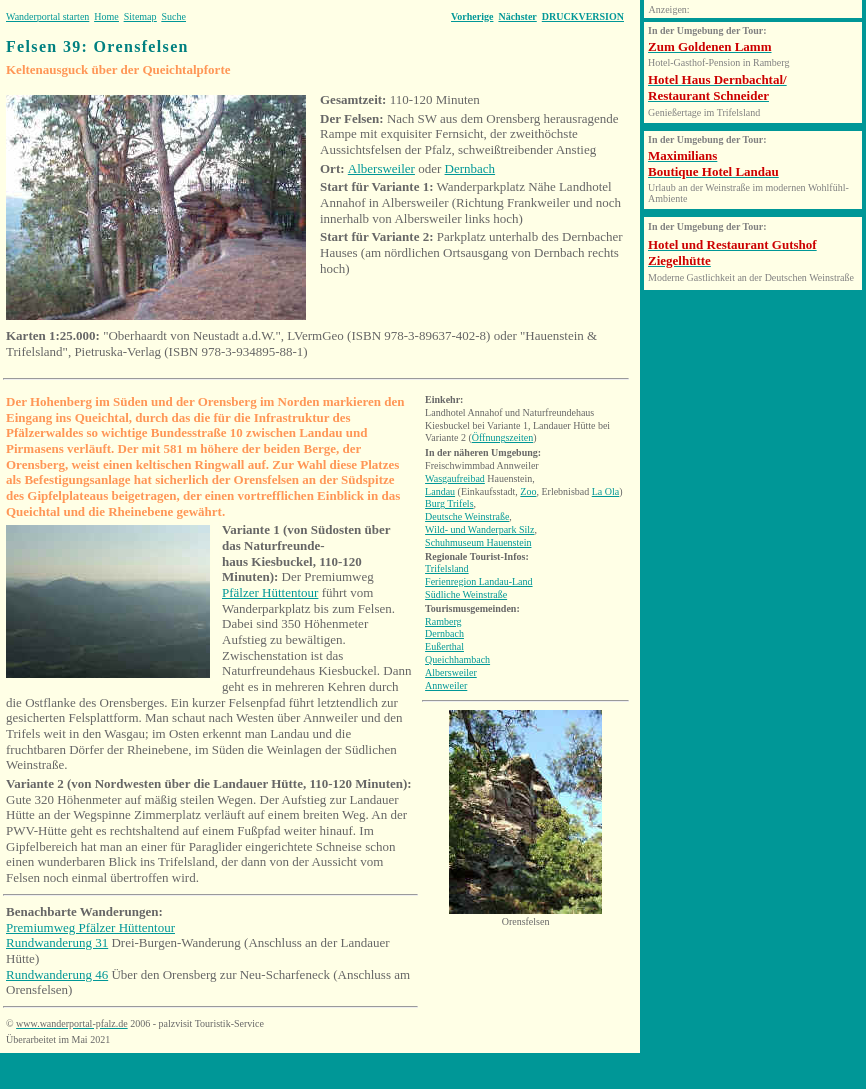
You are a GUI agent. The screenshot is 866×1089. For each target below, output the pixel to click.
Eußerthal (444, 646)
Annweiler (446, 685)
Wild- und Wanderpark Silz (479, 529)
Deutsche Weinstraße (467, 516)
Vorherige (472, 16)
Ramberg (443, 621)
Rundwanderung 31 (57, 942)
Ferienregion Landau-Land (478, 581)
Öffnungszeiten (502, 437)
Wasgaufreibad (455, 478)
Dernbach (470, 168)
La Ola (606, 491)
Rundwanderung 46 (57, 974)
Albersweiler (381, 168)
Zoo (528, 491)
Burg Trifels (449, 503)
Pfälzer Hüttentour (270, 592)
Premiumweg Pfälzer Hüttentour (90, 927)
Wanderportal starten (47, 16)
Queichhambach (457, 659)
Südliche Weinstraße (466, 594)
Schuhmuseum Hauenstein (478, 542)
